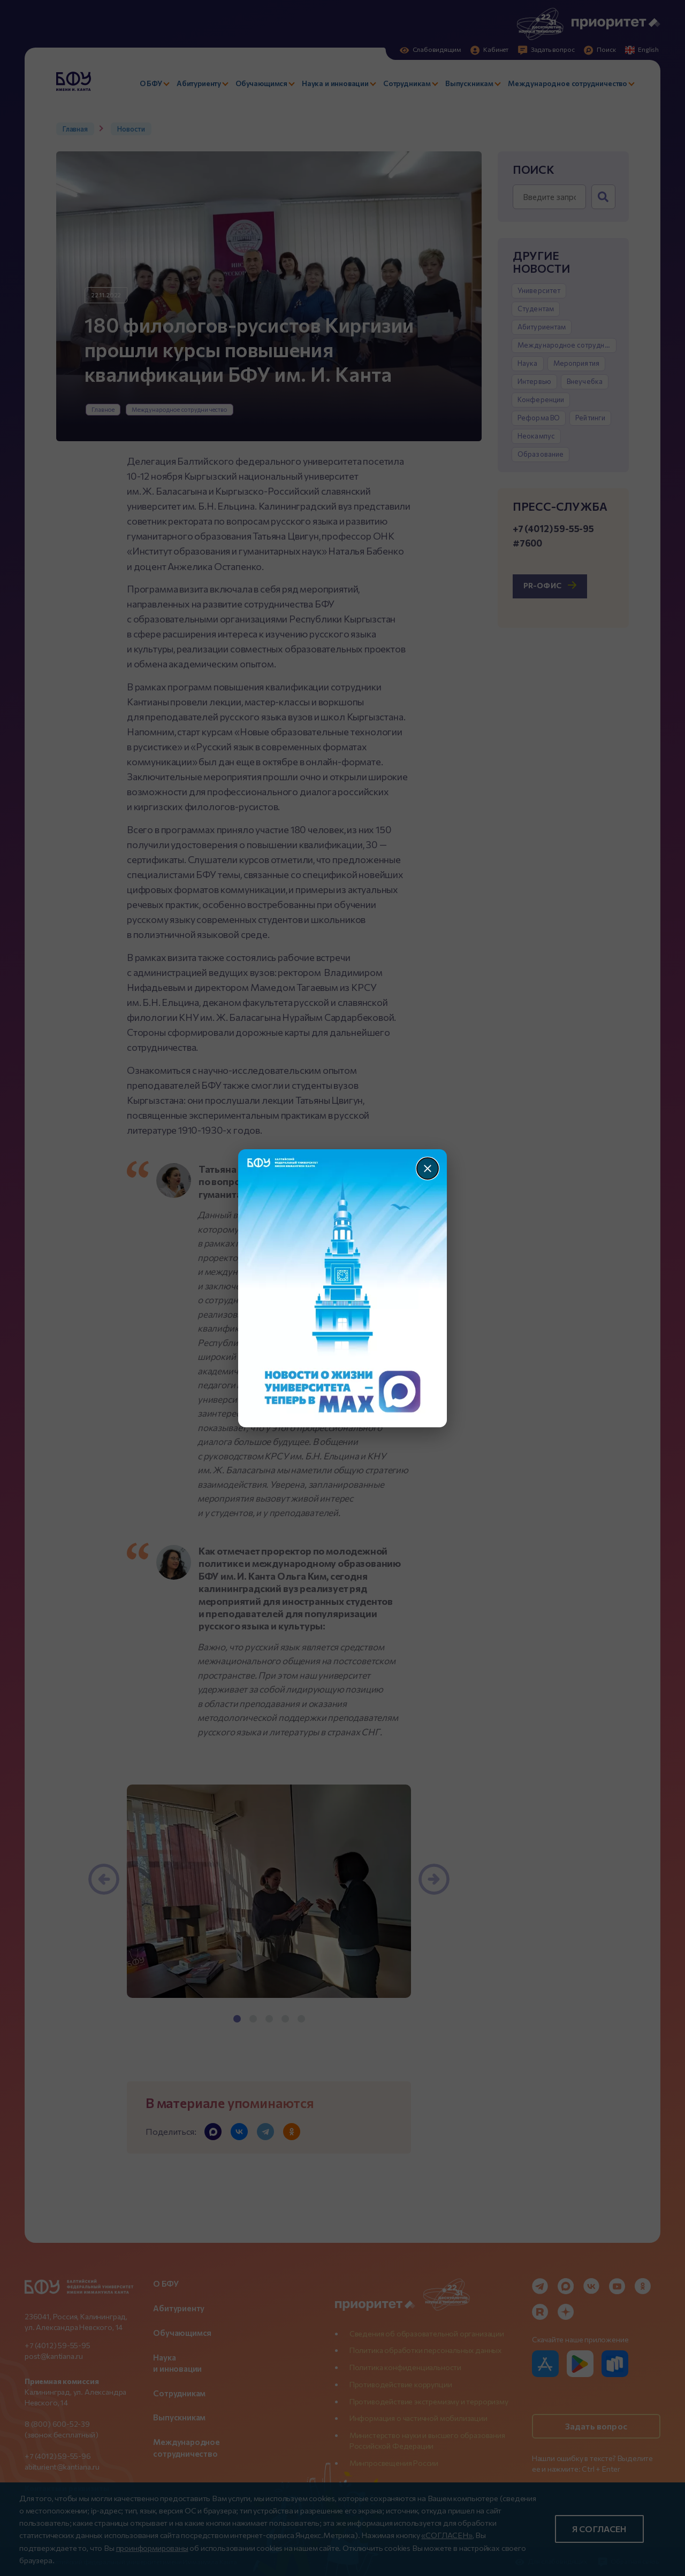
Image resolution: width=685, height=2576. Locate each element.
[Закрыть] (427, 1168)
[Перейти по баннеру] (342, 1288)
